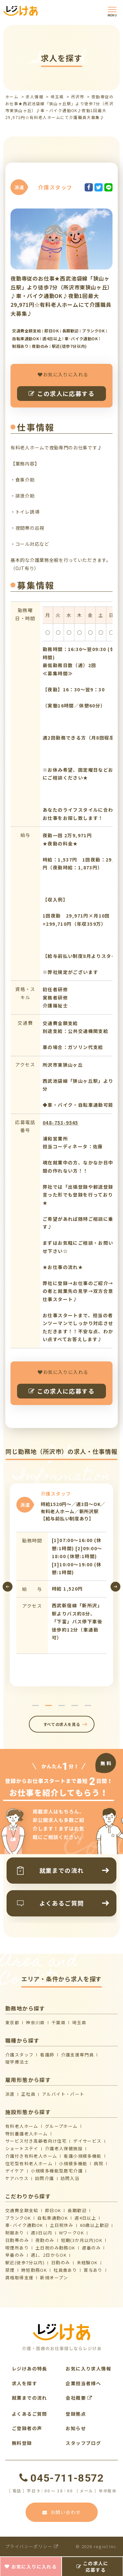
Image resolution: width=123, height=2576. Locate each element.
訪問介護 (44, 2178)
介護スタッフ (19, 2054)
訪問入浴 (70, 2178)
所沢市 (77, 96)
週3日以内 (41, 2232)
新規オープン (54, 2277)
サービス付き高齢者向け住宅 (36, 2141)
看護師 (47, 2054)
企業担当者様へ (83, 2383)
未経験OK (87, 2262)
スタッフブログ (83, 2443)
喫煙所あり (17, 2248)
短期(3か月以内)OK (81, 2240)
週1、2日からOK (49, 2255)
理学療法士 (17, 2062)
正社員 (28, 2094)
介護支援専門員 (77, 2054)
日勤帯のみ (17, 2240)
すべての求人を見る (61, 1724)
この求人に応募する (61, 393)
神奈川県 (35, 2022)
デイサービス (87, 2141)
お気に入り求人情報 (88, 2368)
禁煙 (10, 2270)
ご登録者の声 (27, 2428)
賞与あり (93, 2270)
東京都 (12, 2022)
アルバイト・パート (63, 2094)
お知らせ (76, 2428)
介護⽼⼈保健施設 (64, 2148)
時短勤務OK (34, 2270)
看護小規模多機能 (82, 2156)
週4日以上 (85, 2218)
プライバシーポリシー (32, 2546)
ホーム (11, 96)
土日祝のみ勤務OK (55, 2248)
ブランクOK (18, 2218)
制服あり (14, 2232)
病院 (98, 2163)
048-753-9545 (60, 1122)
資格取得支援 (19, 2277)
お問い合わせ (61, 2512)
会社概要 (79, 2397)
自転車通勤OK (52, 2218)
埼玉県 (57, 96)
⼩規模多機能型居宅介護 (57, 2171)
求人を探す (24, 2383)
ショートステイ (21, 2148)
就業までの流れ (29, 2397)
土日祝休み (61, 2225)
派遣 (10, 2094)
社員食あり (65, 2270)
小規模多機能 (73, 2163)
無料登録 (22, 2443)
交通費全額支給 (21, 2210)
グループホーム (61, 2126)
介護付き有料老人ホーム (31, 2156)
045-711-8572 (61, 2478)
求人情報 (34, 96)
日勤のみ (60, 2262)
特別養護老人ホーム (26, 2133)
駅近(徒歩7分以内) (25, 2262)
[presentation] (7, 1587)
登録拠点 (76, 2413)
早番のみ (14, 2255)
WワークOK (71, 2232)
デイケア (14, 2171)
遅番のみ (91, 2248)
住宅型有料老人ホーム (28, 2163)
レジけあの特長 (29, 2368)
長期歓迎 (77, 2210)
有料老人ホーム (21, 2126)
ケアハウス (17, 2178)
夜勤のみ (44, 2240)
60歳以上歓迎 (94, 2225)
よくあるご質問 (29, 2413)
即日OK (53, 2210)
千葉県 (58, 2022)
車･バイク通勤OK (24, 2225)
